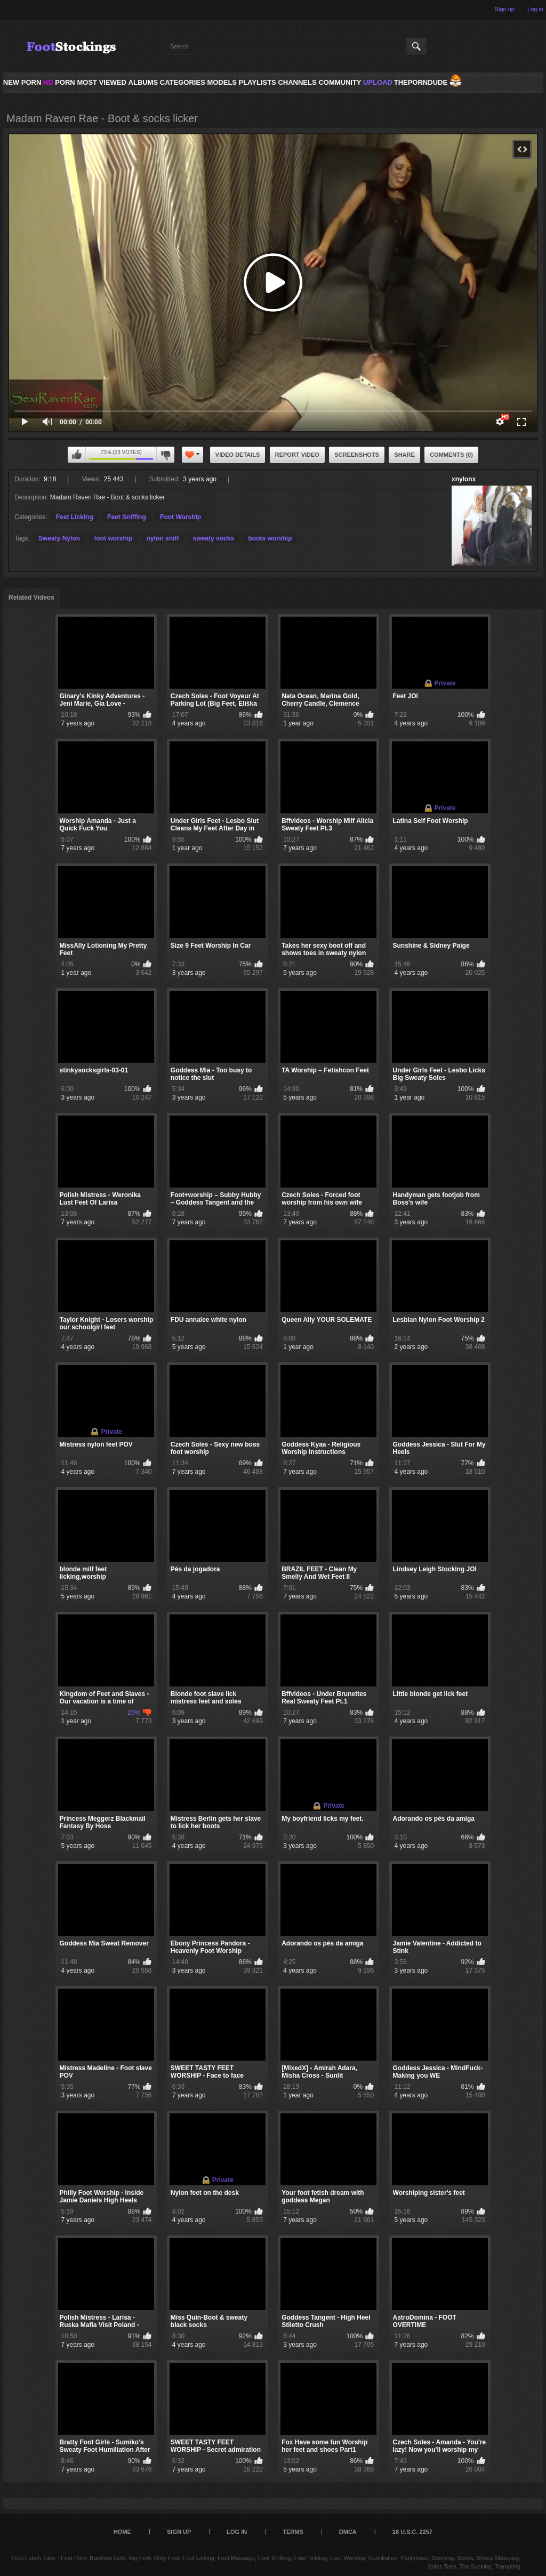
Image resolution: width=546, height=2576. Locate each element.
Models (222, 82)
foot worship (113, 538)
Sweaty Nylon (59, 538)
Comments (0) (451, 454)
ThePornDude (420, 82)
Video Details (237, 454)
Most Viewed (101, 82)
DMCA (348, 2532)
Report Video (297, 454)
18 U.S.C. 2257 (412, 2532)
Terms (293, 2532)
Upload (377, 82)
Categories (182, 82)
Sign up (505, 9)
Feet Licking (74, 517)
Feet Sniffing (126, 517)
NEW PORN (22, 82)
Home (122, 2532)
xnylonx (464, 479)
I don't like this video (165, 455)
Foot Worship (180, 517)
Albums (143, 82)
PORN (59, 82)
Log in (535, 9)
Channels (297, 82)
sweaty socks (213, 538)
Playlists (257, 82)
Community (339, 82)
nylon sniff (163, 538)
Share (404, 454)
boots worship (270, 538)
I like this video (77, 455)
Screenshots (356, 454)
